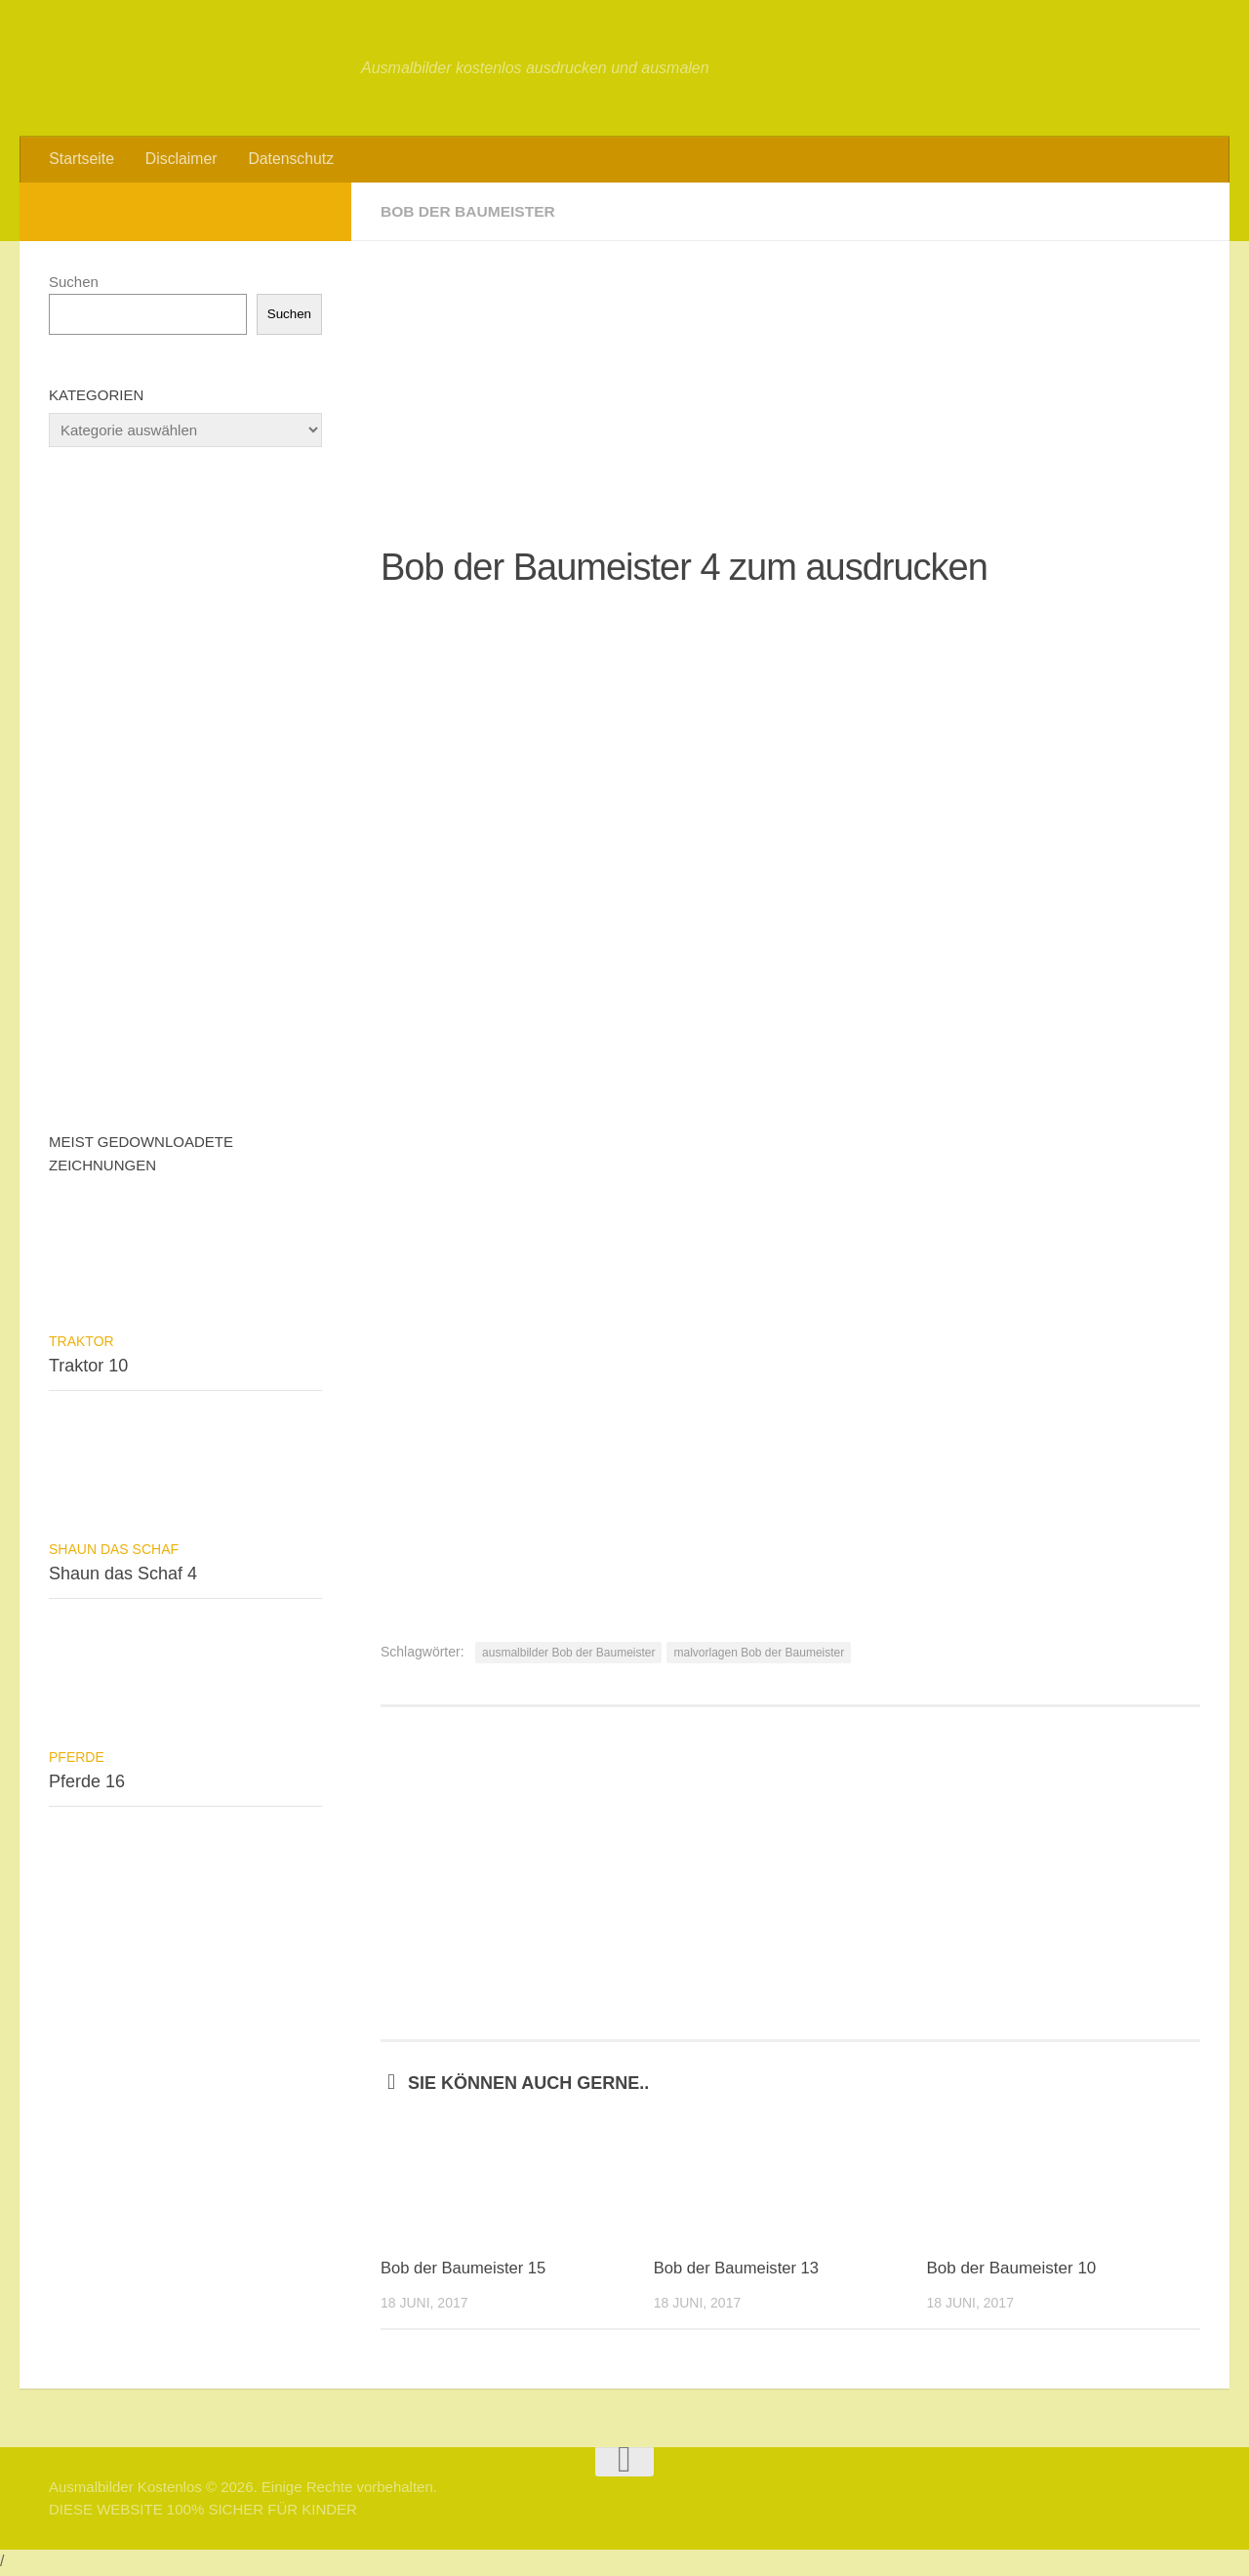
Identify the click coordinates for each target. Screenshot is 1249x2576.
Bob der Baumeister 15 (465, 2272)
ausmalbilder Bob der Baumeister (568, 1655)
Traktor (81, 1344)
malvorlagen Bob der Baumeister (758, 1655)
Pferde (76, 1760)
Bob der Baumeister (470, 214)
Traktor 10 (88, 1368)
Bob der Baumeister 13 (739, 2272)
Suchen (74, 284)
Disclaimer (178, 160)
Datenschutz (284, 160)
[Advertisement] (790, 380)
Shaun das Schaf (114, 1552)
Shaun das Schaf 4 (123, 1576)
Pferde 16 (87, 1784)
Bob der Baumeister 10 (1011, 2272)
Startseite (81, 160)
